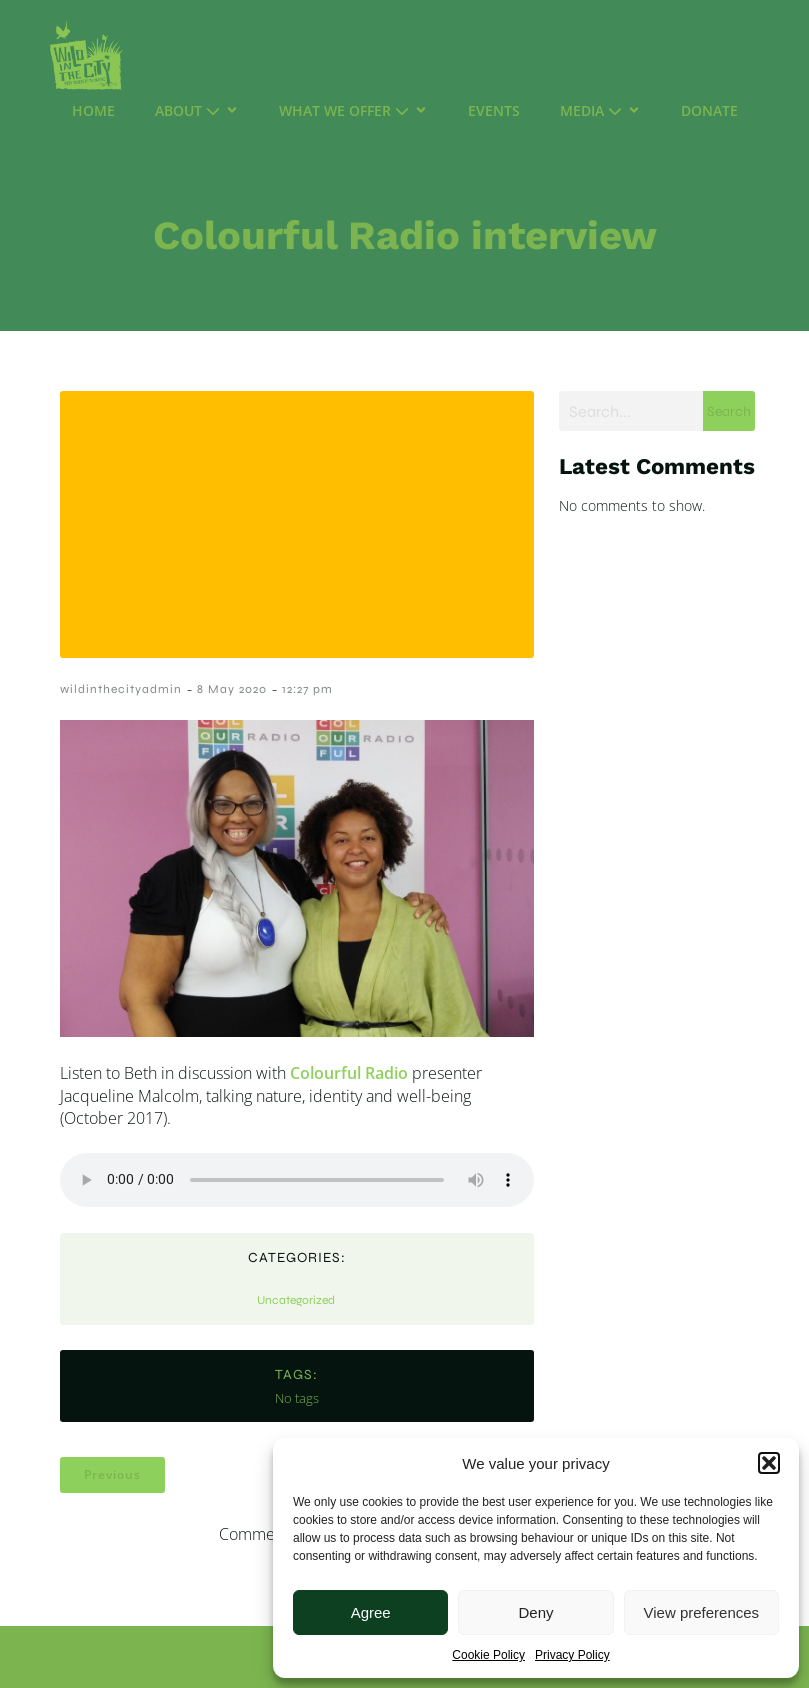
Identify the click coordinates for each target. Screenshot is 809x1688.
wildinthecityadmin (121, 689)
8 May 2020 (232, 689)
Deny (535, 1612)
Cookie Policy (488, 1655)
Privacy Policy (572, 1655)
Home (93, 110)
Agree (371, 1612)
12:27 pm (307, 689)
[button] (769, 1463)
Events (494, 110)
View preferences (702, 1612)
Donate (709, 110)
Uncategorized (296, 1300)
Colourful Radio (349, 1073)
